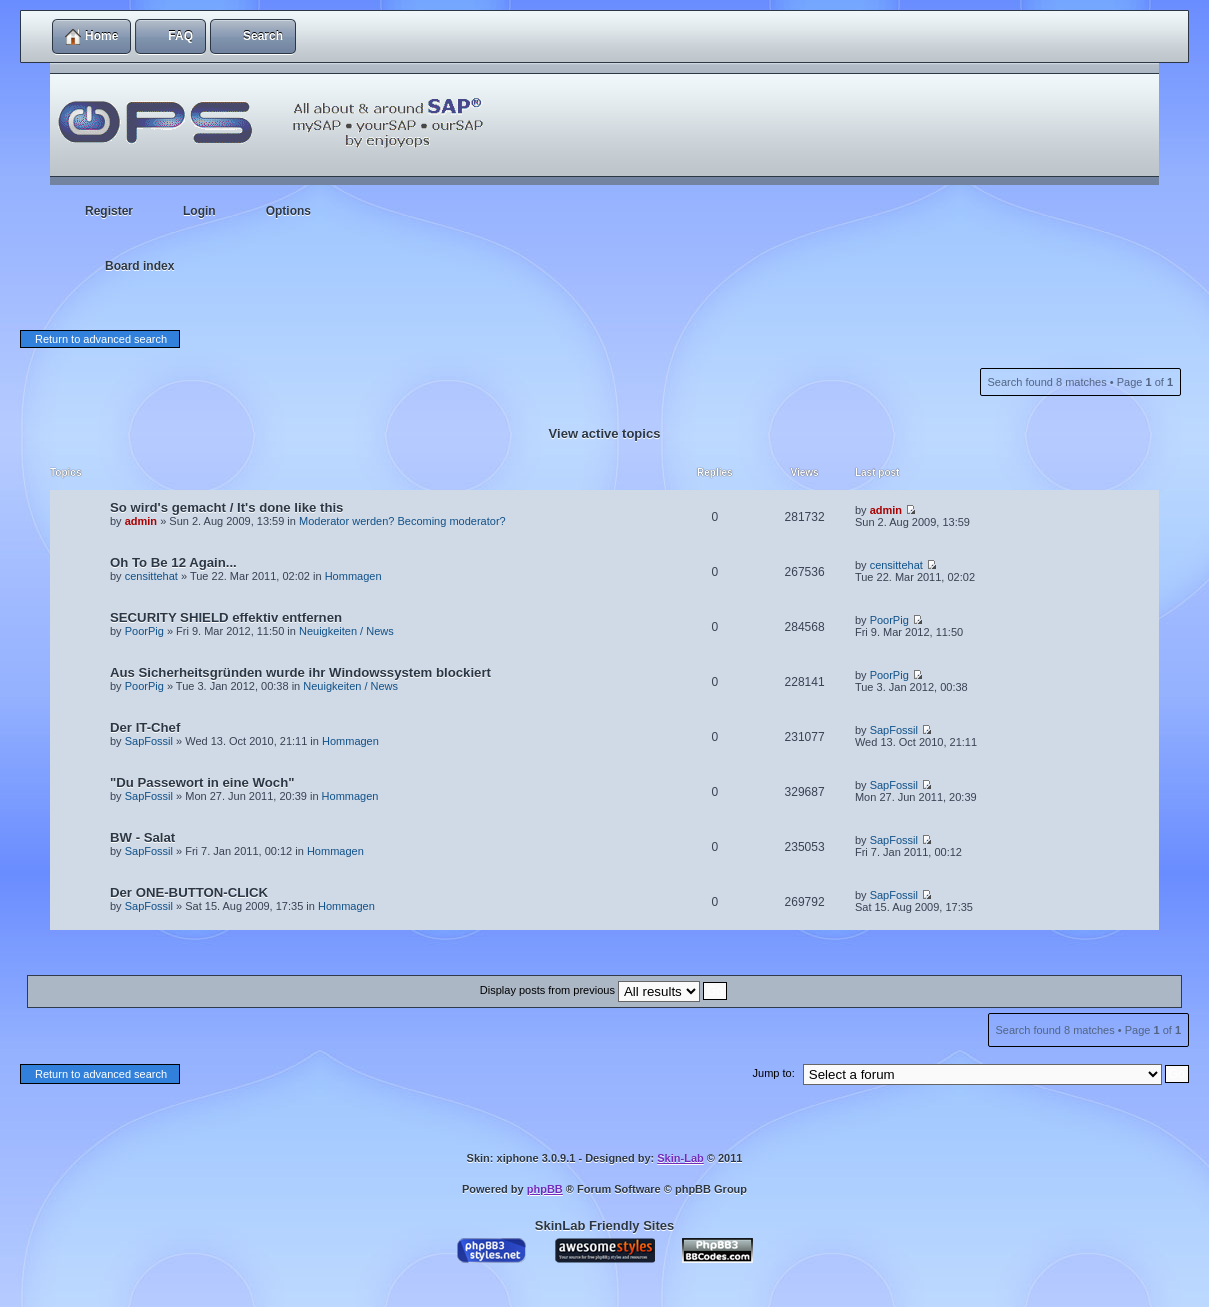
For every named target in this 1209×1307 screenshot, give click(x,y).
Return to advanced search (101, 339)
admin (141, 521)
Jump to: (774, 1073)
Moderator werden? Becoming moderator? (402, 521)
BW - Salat (142, 837)
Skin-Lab (680, 1158)
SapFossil (149, 741)
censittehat (151, 576)
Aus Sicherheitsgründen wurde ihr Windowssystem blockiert (300, 672)
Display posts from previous (603, 990)
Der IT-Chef (145, 727)
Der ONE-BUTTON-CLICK (189, 892)
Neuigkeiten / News (346, 631)
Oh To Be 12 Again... (173, 562)
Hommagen (353, 576)
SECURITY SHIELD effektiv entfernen (226, 617)
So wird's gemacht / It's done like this (226, 507)
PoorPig (144, 631)
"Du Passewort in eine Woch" (202, 782)
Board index (139, 266)
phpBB (545, 1189)
